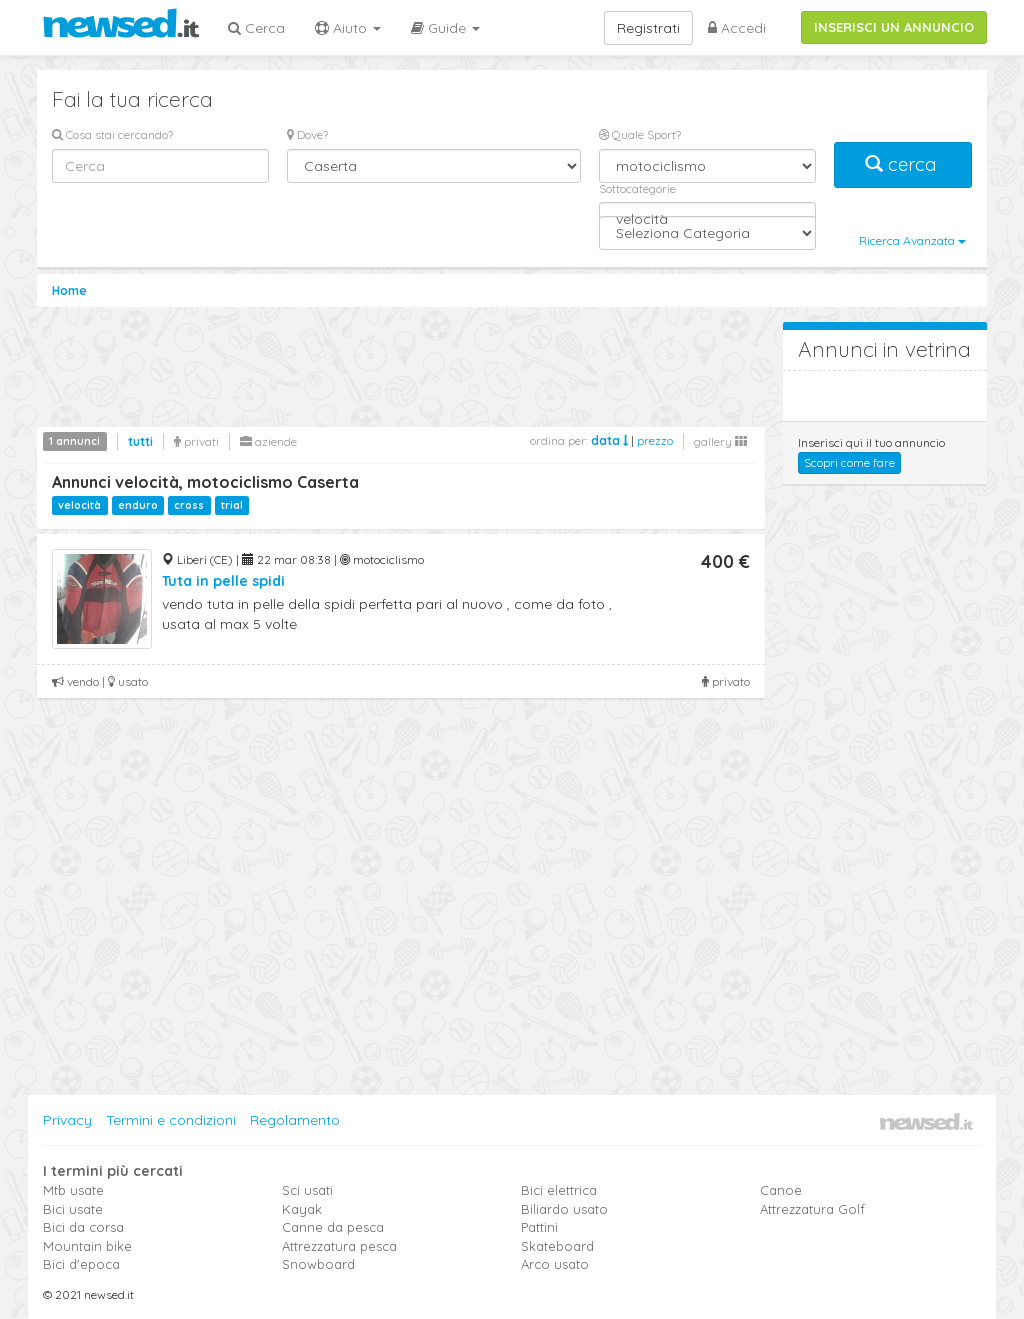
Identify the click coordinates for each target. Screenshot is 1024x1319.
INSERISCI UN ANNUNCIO (894, 27)
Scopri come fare (849, 462)
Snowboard (318, 1264)
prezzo (655, 440)
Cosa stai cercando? (112, 134)
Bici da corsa (83, 1227)
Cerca (256, 28)
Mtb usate (73, 1190)
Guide (445, 28)
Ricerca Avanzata (912, 240)
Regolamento (295, 1120)
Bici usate (73, 1209)
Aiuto (348, 28)
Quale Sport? (640, 134)
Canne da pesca (333, 1227)
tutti (140, 441)
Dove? (307, 134)
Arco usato (555, 1264)
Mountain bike (87, 1246)
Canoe (781, 1190)
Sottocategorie (637, 188)
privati (196, 441)
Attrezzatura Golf (812, 1209)
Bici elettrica (559, 1190)
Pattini (539, 1227)
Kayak (302, 1209)
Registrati (648, 28)
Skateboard (557, 1246)
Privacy (67, 1120)
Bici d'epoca (81, 1264)
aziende (268, 441)
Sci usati (307, 1190)
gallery (720, 441)
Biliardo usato (564, 1209)
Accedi (737, 28)
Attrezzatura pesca (339, 1246)
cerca (903, 164)
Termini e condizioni (171, 1120)
